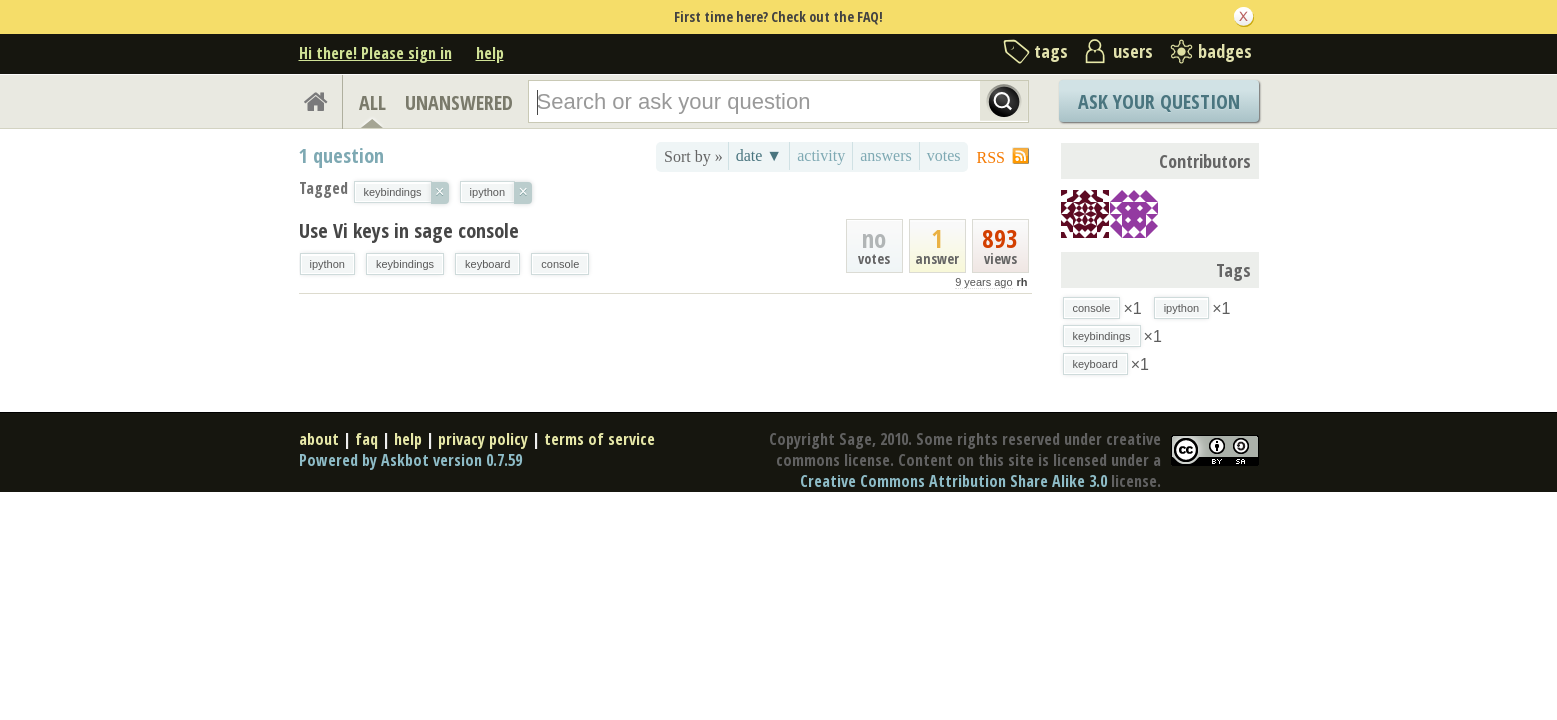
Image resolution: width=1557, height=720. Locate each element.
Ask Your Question (1159, 101)
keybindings (405, 264)
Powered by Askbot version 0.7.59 (410, 460)
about (319, 439)
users (1133, 51)
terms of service (599, 439)
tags (1051, 51)
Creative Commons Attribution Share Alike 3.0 (953, 481)
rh (1022, 282)
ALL (372, 102)
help (490, 53)
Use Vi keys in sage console (409, 230)
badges (1225, 51)
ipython (327, 264)
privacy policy (483, 439)
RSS (991, 157)
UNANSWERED (459, 102)
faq (366, 439)
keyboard (487, 264)
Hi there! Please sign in (375, 53)
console (560, 264)
